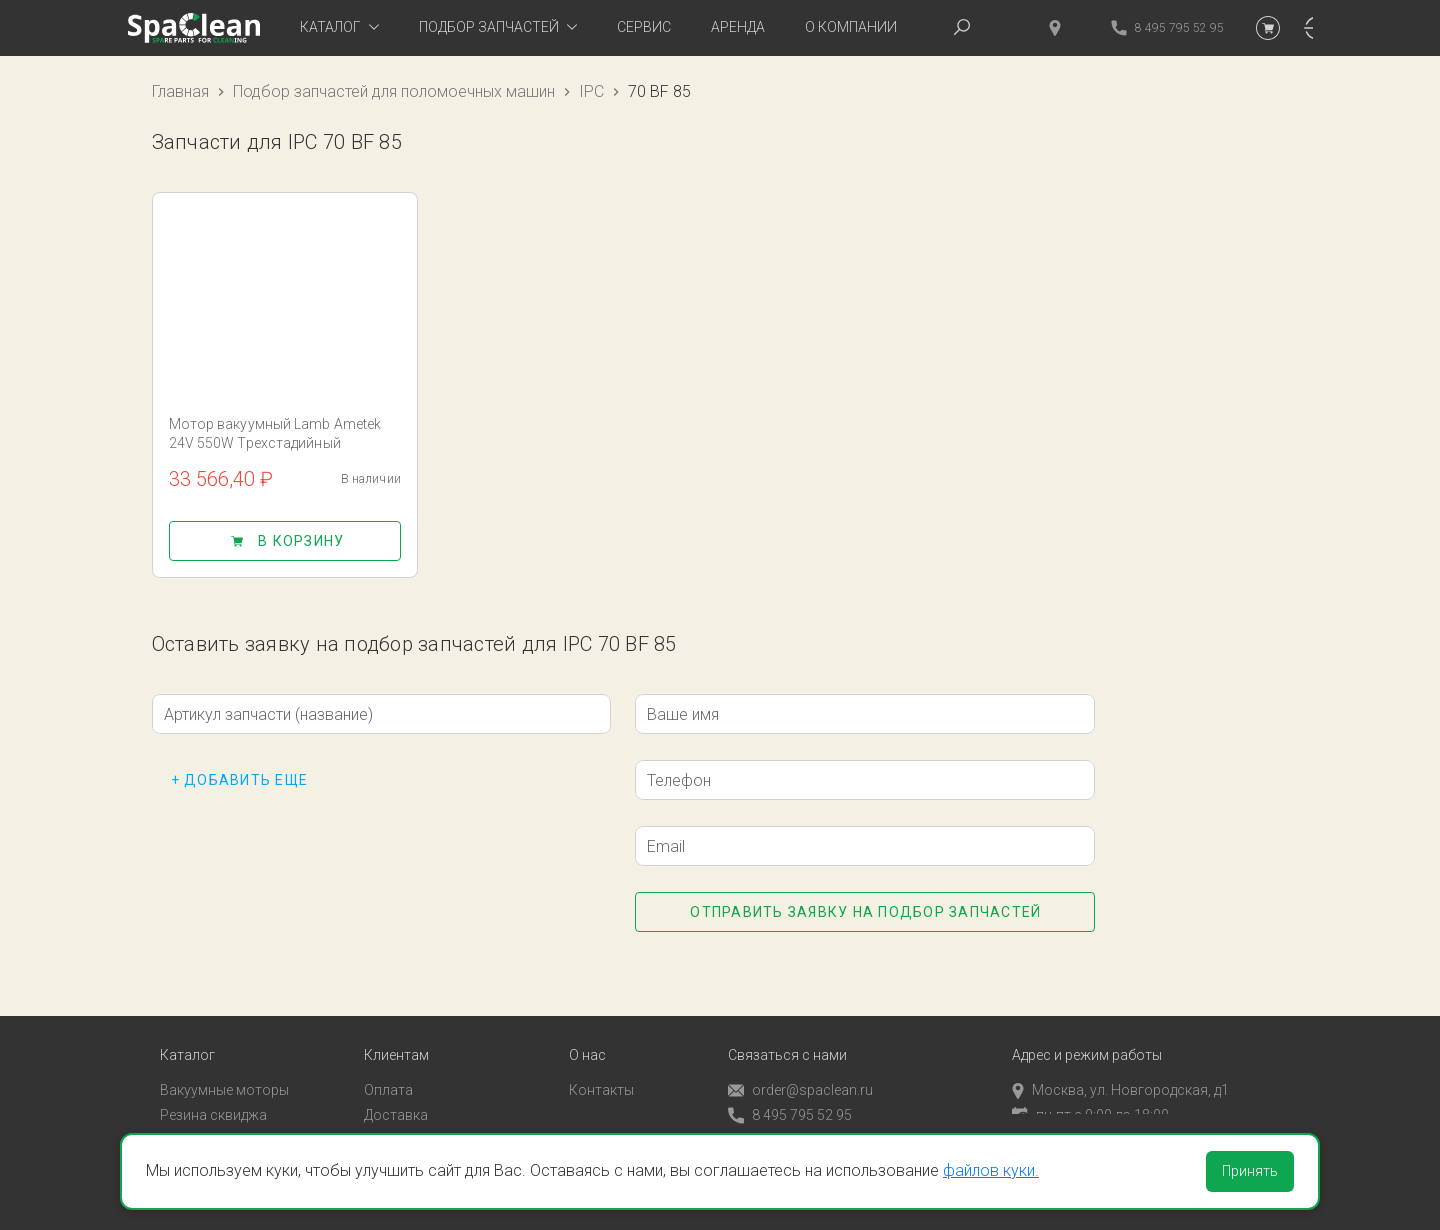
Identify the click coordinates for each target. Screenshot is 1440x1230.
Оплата (388, 1070)
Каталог (187, 1035)
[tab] (339, 28)
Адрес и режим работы (1087, 1035)
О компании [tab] (851, 27)
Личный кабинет (417, 1119)
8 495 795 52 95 (790, 1095)
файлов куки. (991, 1170)
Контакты (601, 1070)
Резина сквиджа (213, 1095)
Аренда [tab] (738, 27)
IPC (591, 91)
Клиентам (396, 1035)
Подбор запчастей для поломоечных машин (394, 91)
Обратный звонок (787, 1120)
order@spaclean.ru (800, 1070)
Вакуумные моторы (224, 1070)
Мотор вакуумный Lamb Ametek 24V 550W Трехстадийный (275, 433)
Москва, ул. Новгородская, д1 (1120, 1070)
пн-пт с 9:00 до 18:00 (1090, 1095)
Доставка (396, 1095)
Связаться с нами (787, 1035)
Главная (180, 91)
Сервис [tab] (644, 27)
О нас (587, 1035)
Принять (1250, 1171)
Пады (177, 1119)
